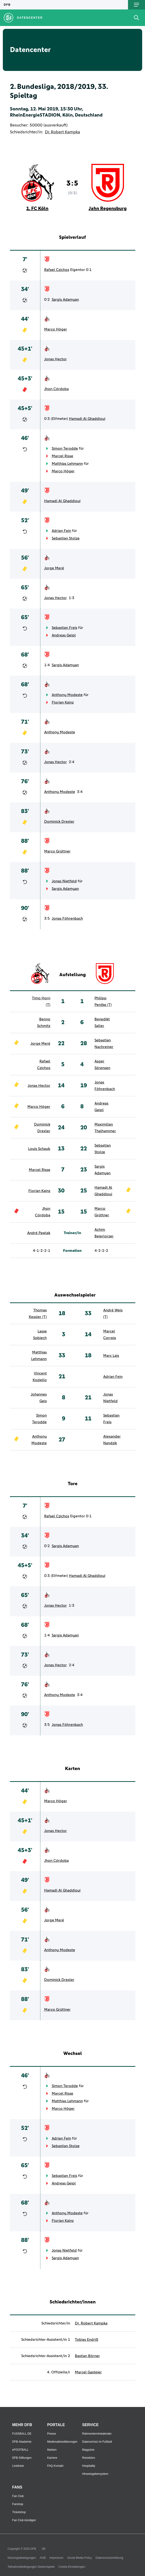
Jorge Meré (54, 568)
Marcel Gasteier (88, 2372)
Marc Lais (111, 1356)
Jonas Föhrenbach (67, 918)
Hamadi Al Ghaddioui (87, 419)
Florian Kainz (63, 702)
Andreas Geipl (64, 635)
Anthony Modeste (67, 695)
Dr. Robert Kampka (62, 132)
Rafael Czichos (56, 270)
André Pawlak (38, 1233)
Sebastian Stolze (66, 538)
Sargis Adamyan (65, 299)
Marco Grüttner (57, 851)
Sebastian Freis (64, 628)
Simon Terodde (65, 448)
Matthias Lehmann (67, 464)
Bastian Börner (87, 2356)
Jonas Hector (55, 359)
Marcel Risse (62, 456)
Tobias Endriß (86, 2339)
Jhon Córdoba (56, 389)
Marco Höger (55, 329)
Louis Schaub (39, 1149)
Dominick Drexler (59, 821)
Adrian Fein (61, 531)
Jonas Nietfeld (64, 881)
